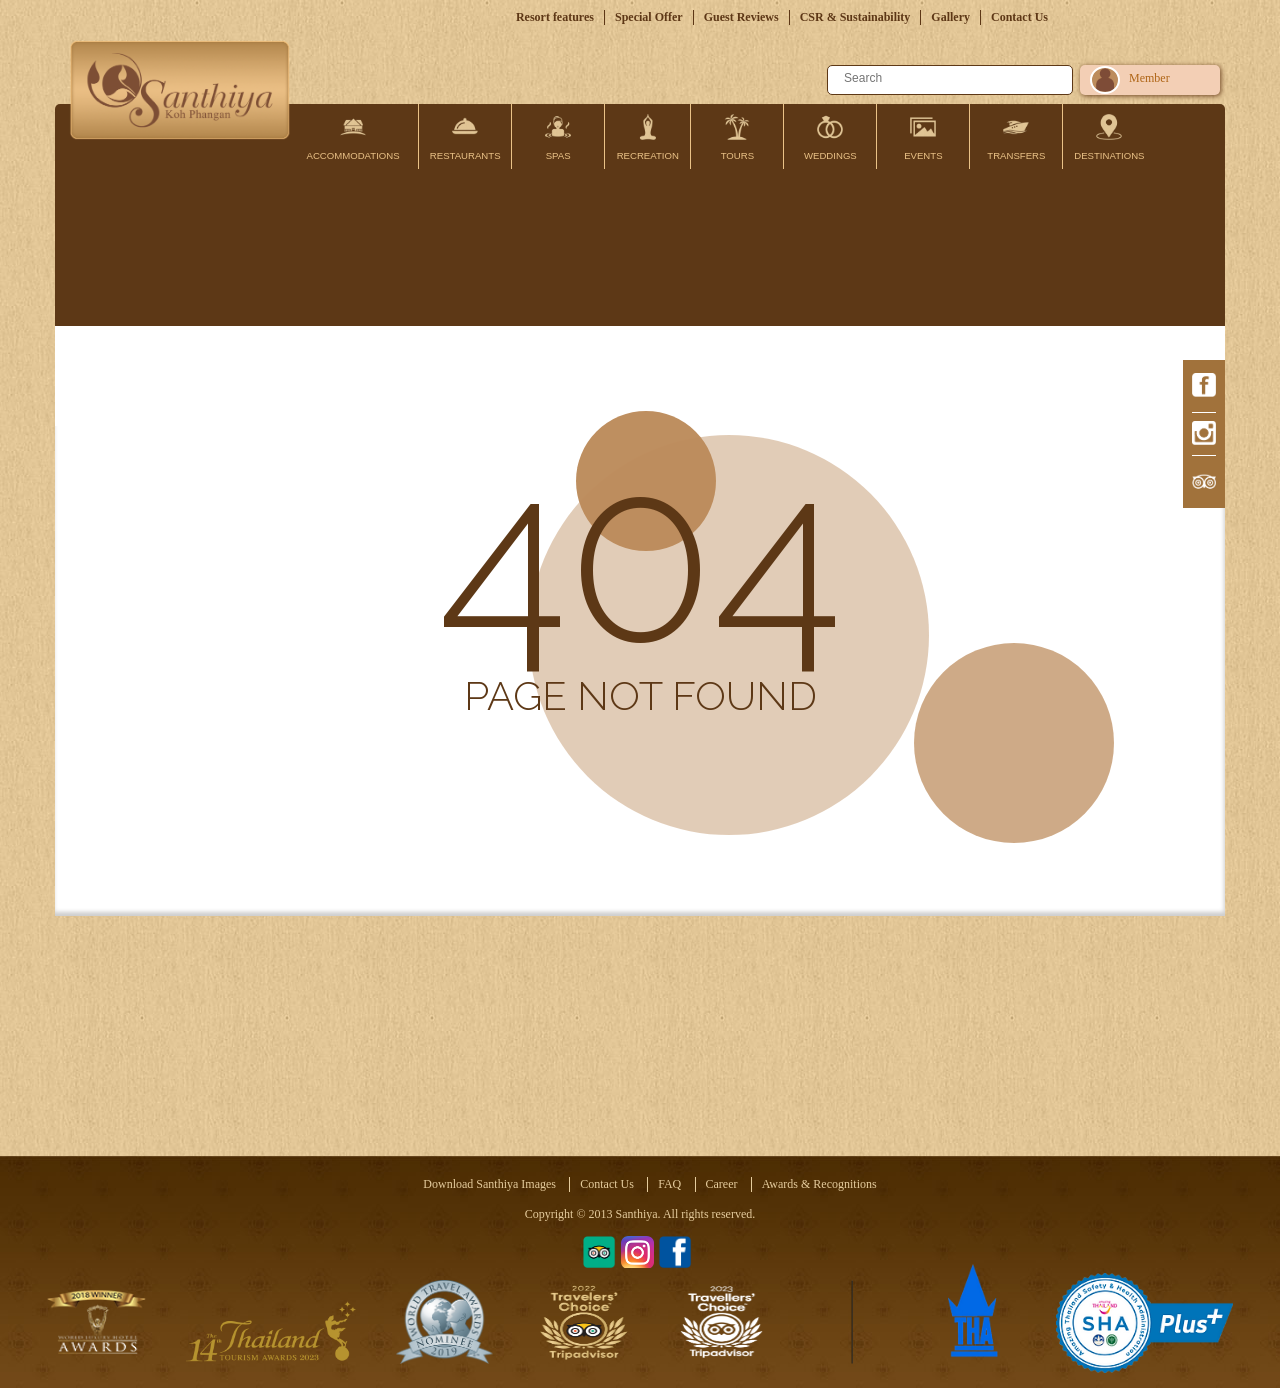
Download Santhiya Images (489, 1184)
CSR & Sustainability (855, 17)
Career (722, 1184)
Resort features (555, 17)
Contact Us (1019, 17)
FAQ (669, 1184)
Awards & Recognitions (819, 1184)
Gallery (950, 17)
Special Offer (649, 17)
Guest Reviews (741, 17)
